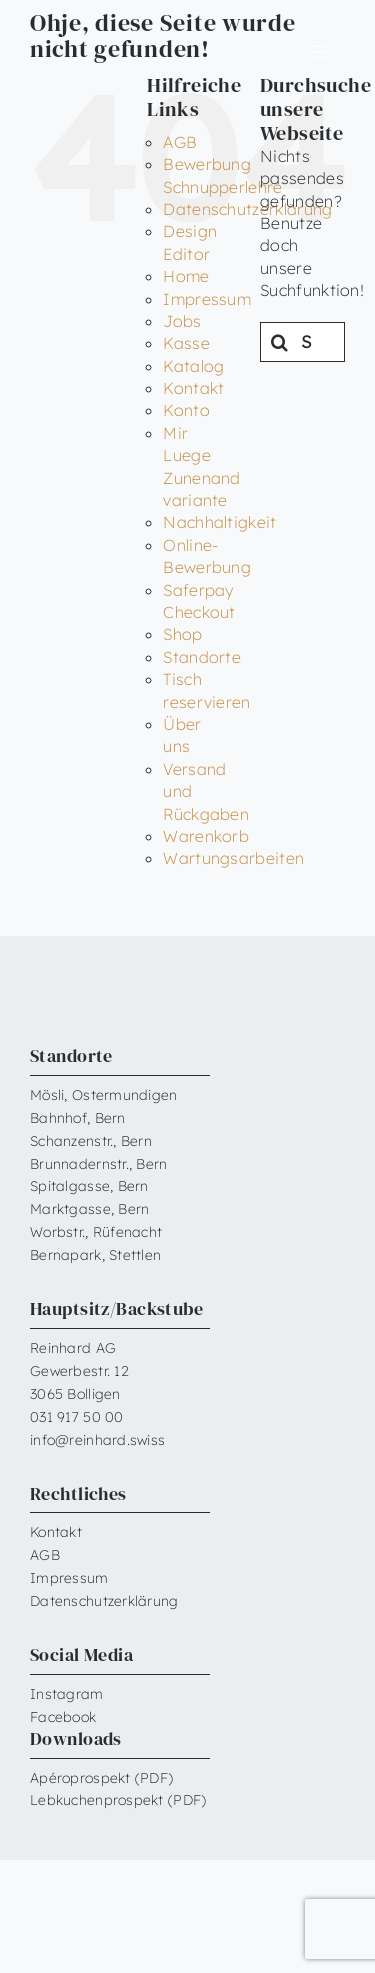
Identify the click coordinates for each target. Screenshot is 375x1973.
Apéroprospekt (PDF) (101, 1778)
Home (186, 276)
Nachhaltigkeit (219, 522)
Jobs (182, 321)
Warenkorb (206, 836)
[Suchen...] (302, 342)
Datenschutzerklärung (104, 1601)
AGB (180, 142)
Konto (186, 410)
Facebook (63, 1717)
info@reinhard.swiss (97, 1440)
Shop (182, 634)
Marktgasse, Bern (89, 1209)
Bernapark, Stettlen (95, 1255)
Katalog (193, 366)
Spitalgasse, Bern (89, 1186)
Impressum (207, 299)
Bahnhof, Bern (78, 1118)
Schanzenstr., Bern (91, 1141)
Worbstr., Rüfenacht (96, 1232)
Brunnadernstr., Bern (99, 1164)
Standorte (202, 657)
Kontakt (193, 388)
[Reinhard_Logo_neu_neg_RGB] (92, 45)
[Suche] (280, 342)
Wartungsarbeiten (233, 858)
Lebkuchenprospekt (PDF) (118, 1800)
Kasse (186, 343)
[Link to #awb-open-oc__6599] (317, 52)
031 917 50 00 (77, 1417)
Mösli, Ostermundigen (104, 1095)
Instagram (67, 1694)
